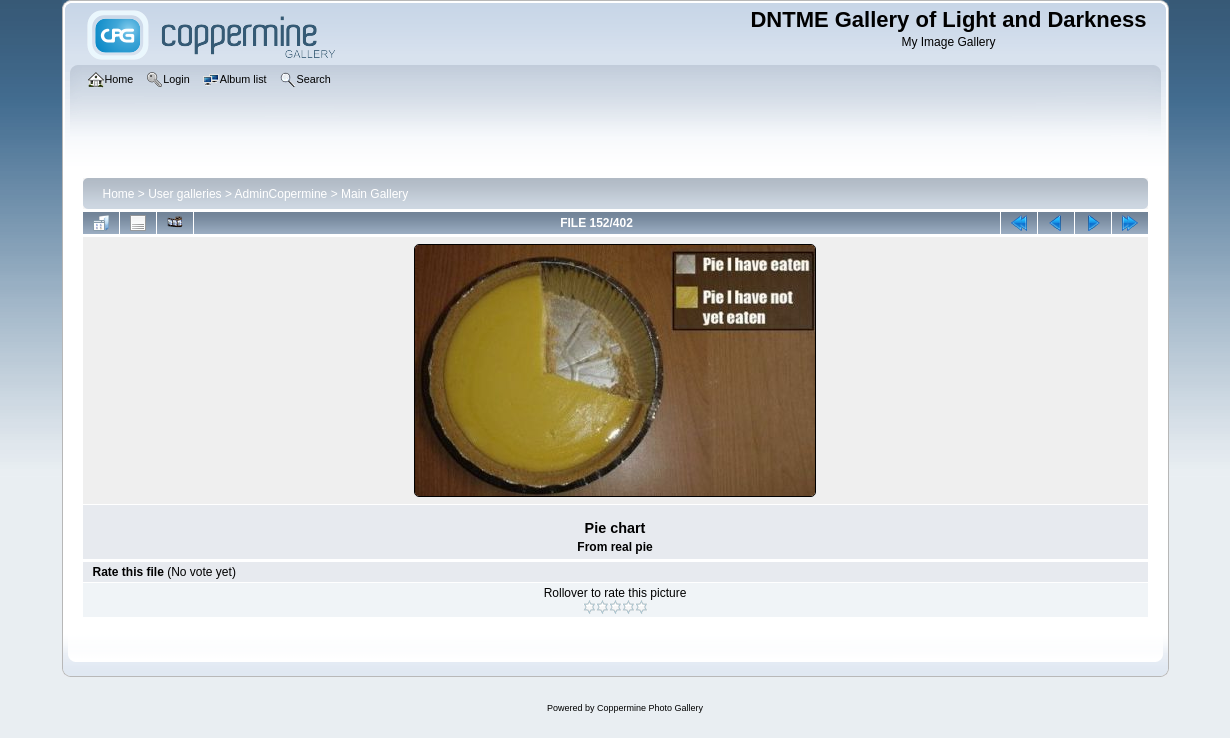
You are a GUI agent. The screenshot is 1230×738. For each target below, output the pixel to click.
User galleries (184, 194)
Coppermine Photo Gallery (650, 708)
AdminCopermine (281, 194)
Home (119, 194)
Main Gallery (374, 194)
